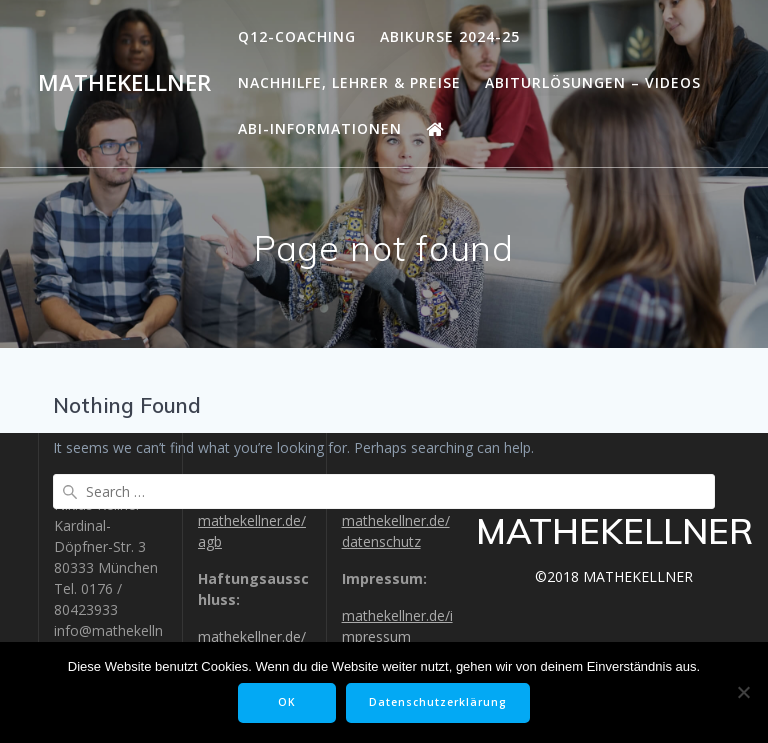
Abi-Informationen (320, 128)
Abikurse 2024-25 (450, 36)
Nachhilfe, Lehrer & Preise (349, 82)
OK (287, 702)
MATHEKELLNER (124, 83)
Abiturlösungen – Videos (593, 82)
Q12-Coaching (297, 36)
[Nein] (743, 692)
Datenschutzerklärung (438, 702)
